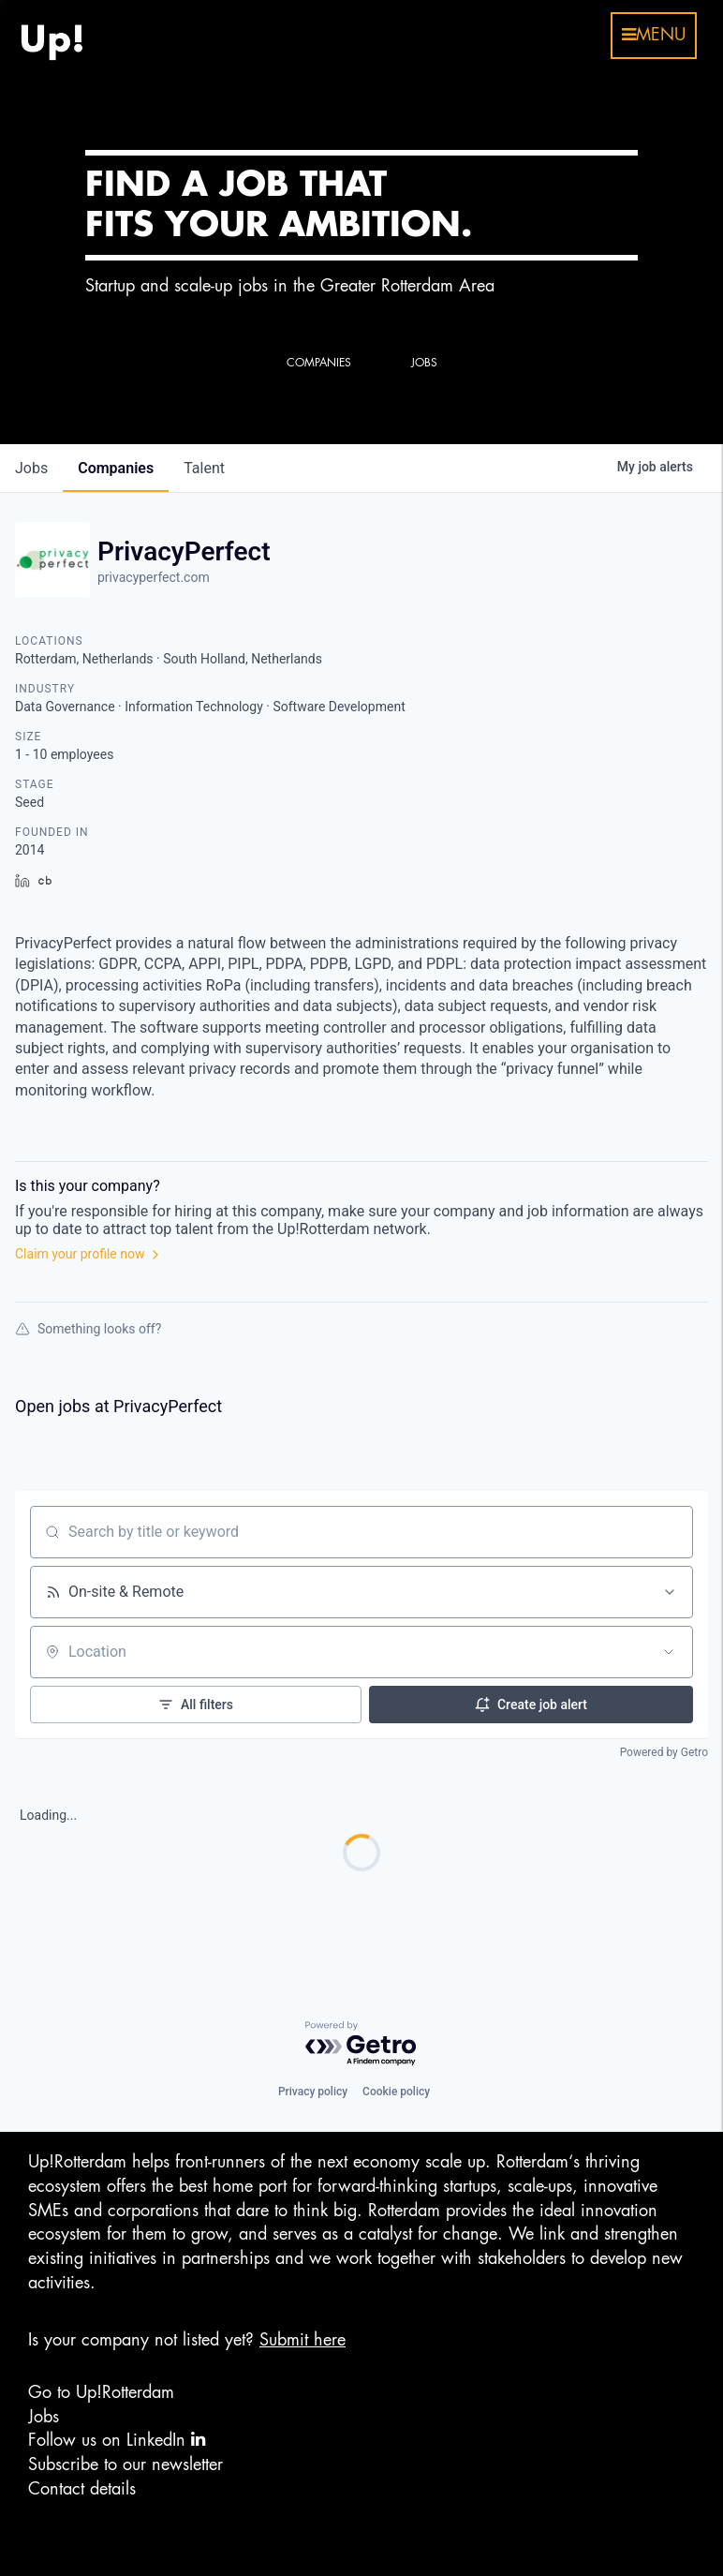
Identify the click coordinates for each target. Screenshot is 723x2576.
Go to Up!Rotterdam (101, 2392)
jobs (31, 468)
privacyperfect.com (153, 577)
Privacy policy (312, 2091)
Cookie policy (396, 2091)
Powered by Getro (664, 1752)
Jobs (43, 2416)
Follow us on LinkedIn (116, 2440)
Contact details (82, 2488)
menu (654, 34)
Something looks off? (88, 1328)
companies (116, 468)
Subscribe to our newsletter (125, 2464)
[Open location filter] (668, 1652)
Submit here (302, 2339)
